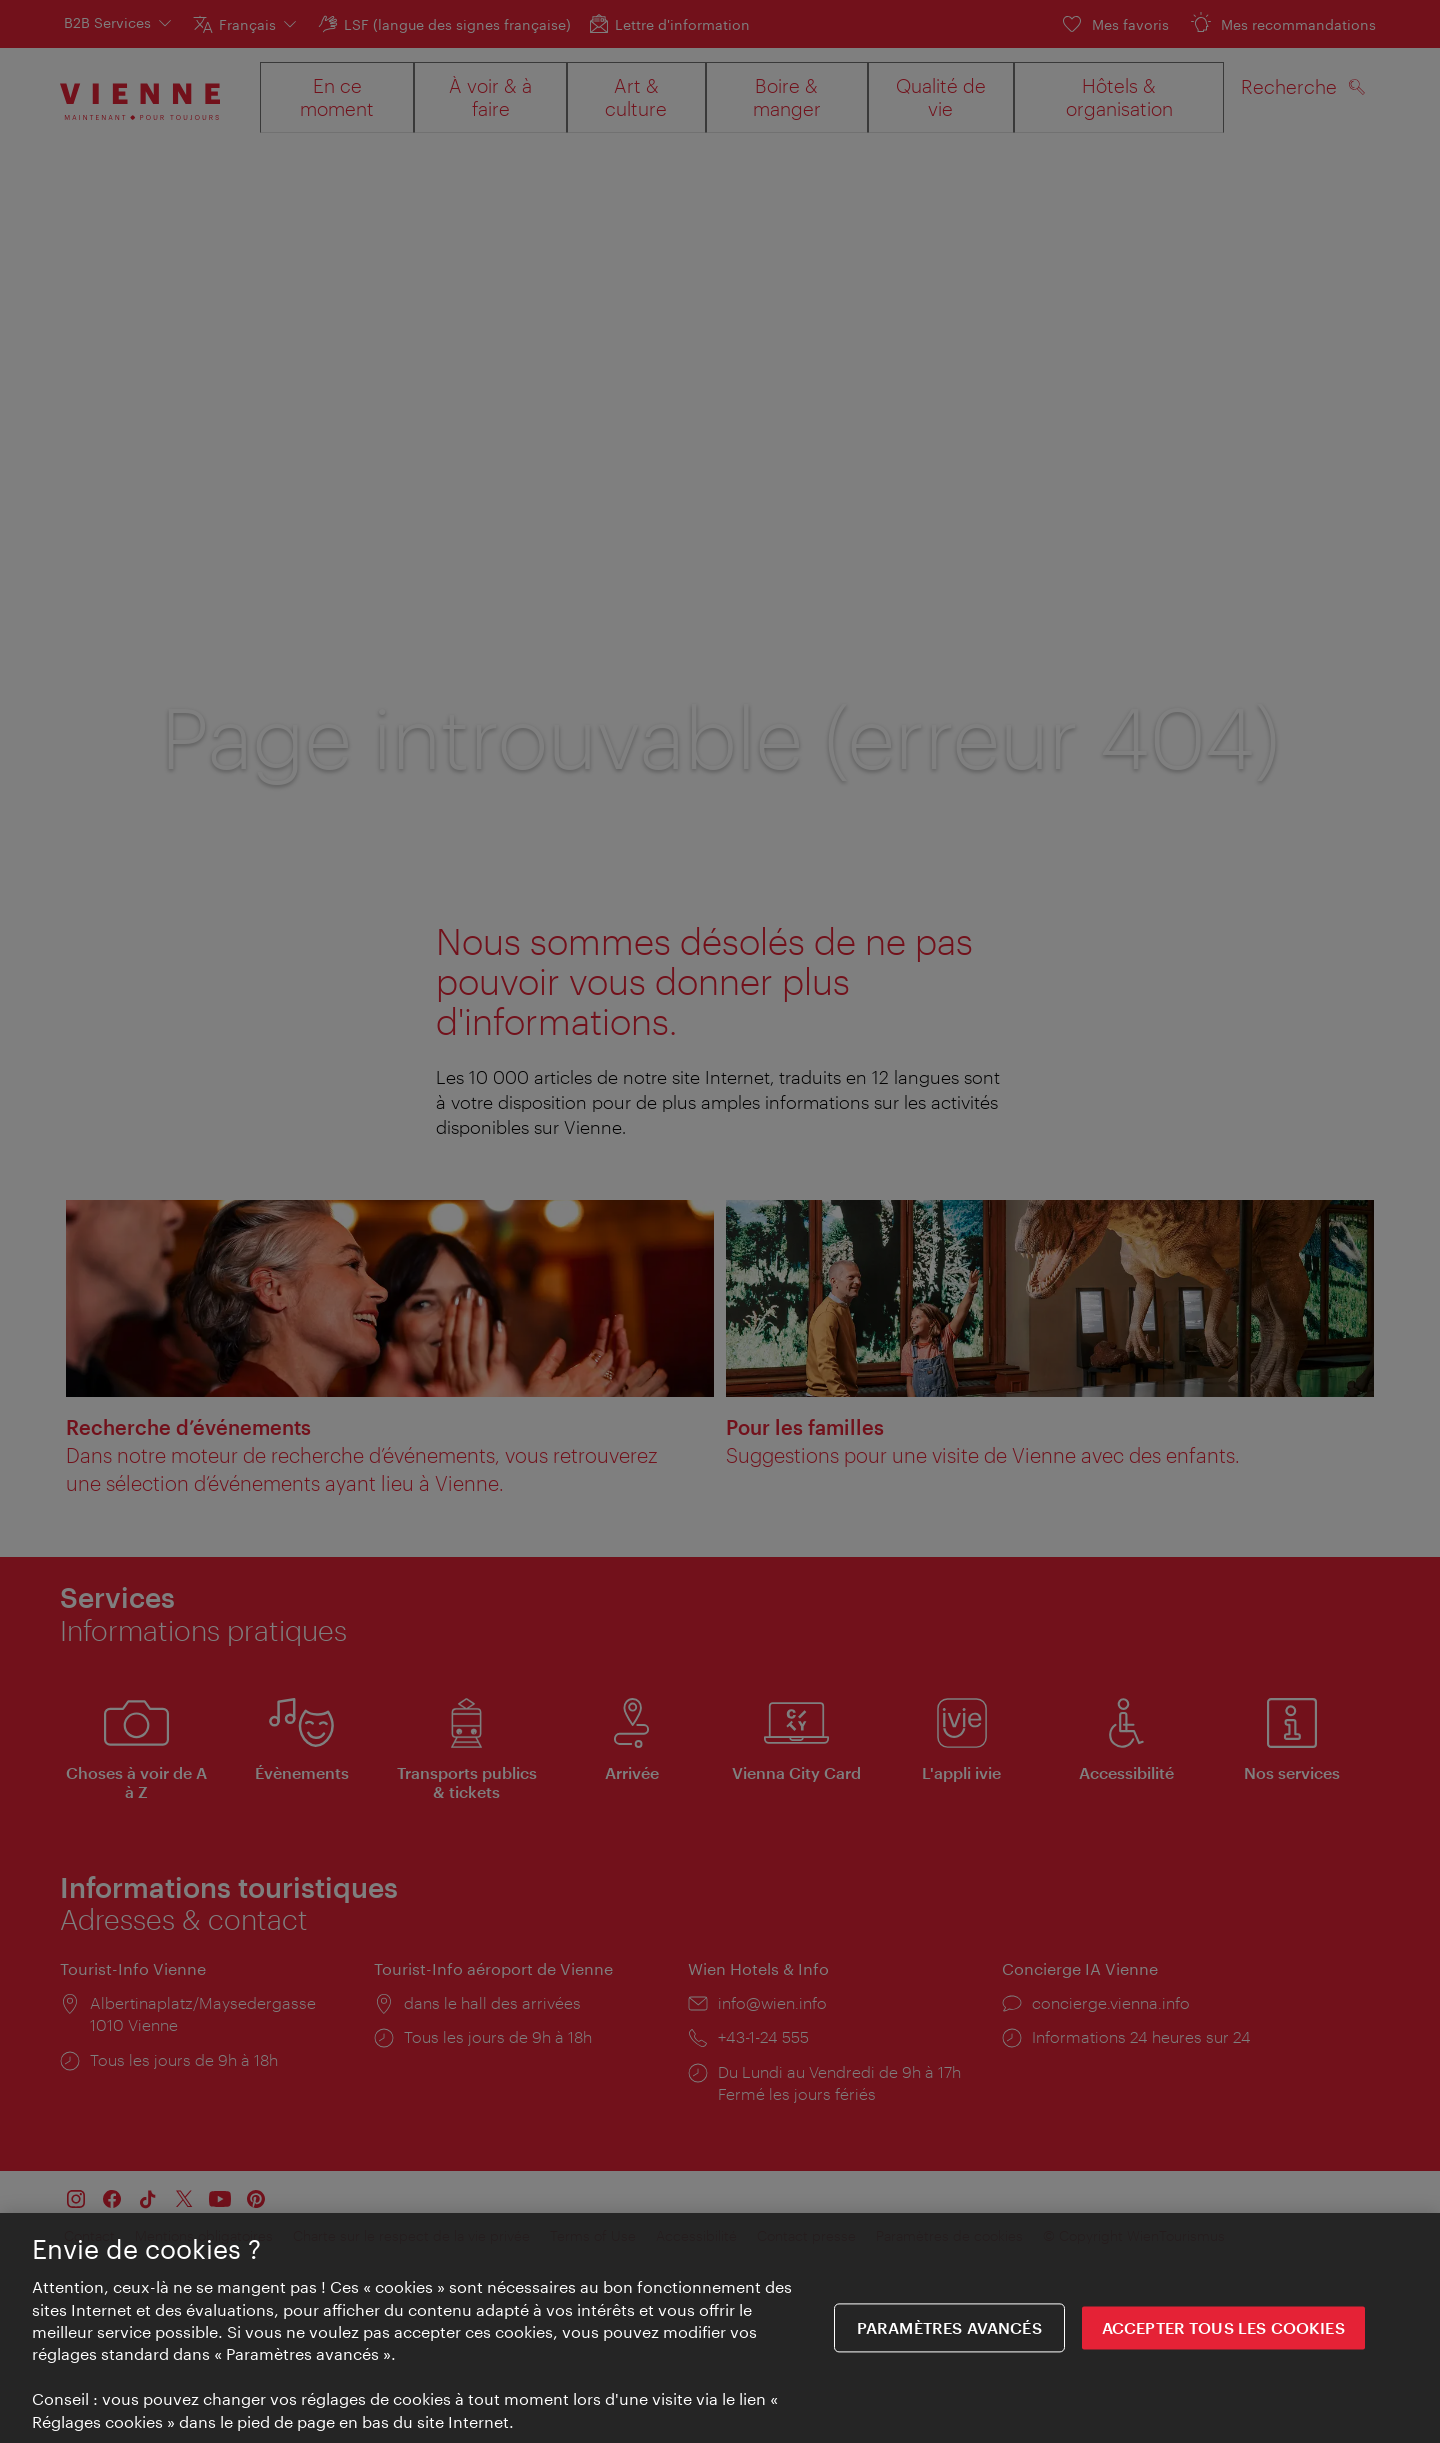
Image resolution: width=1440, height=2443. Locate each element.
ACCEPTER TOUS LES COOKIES (1223, 2339)
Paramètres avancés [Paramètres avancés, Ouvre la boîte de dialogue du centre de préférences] (949, 2339)
